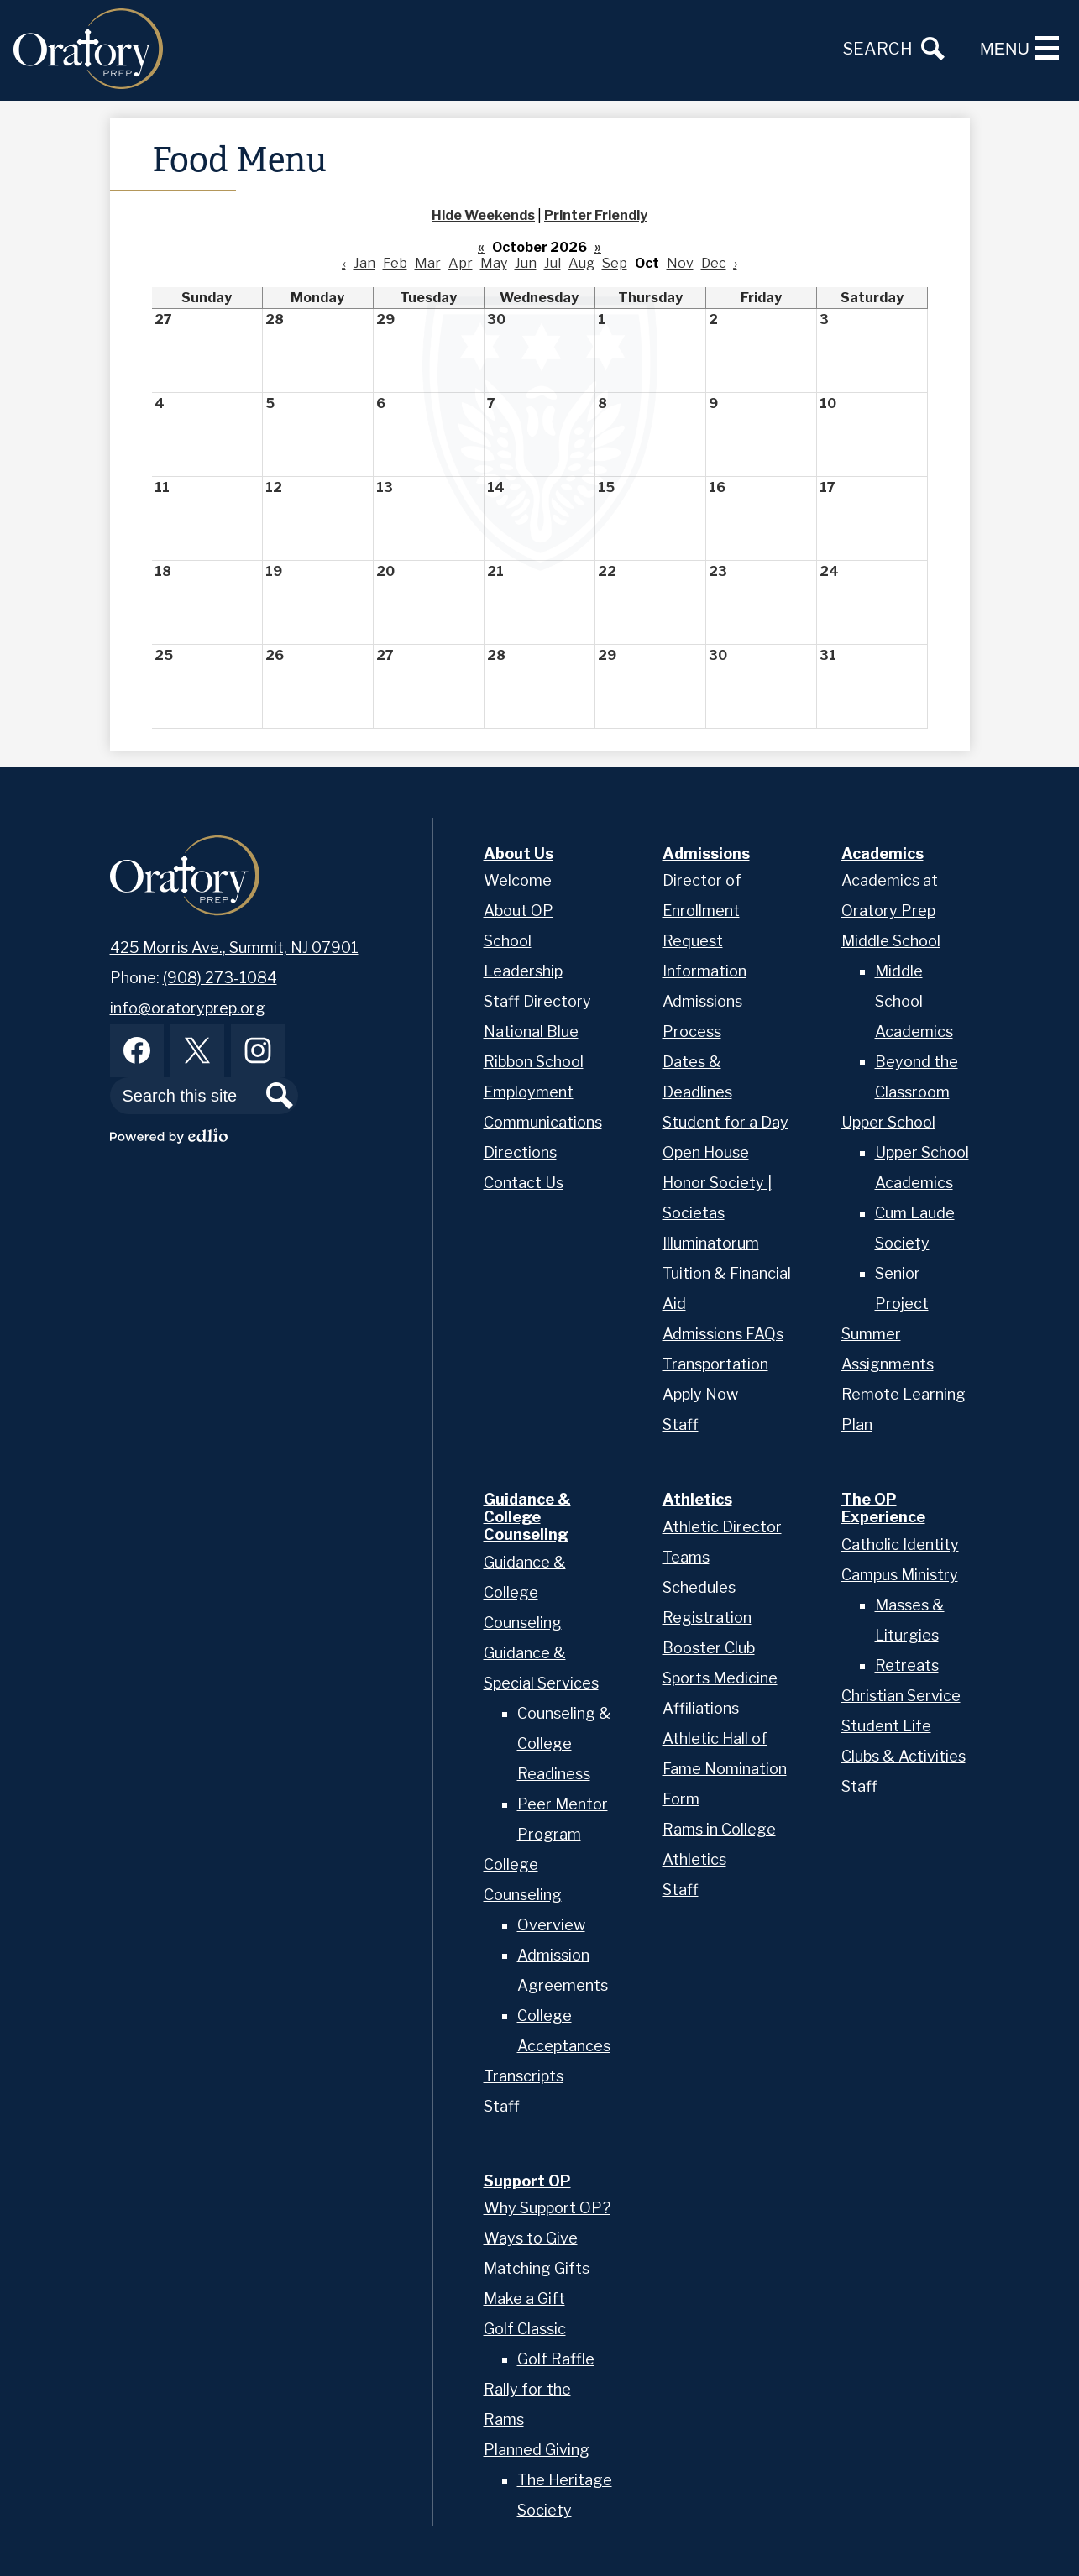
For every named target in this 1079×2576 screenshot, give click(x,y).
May (493, 263)
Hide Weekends (483, 215)
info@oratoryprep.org (187, 1008)
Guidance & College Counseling (525, 1592)
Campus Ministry (899, 1575)
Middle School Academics (914, 1001)
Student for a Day (725, 1122)
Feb (395, 263)
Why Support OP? (547, 2208)
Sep (614, 263)
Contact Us (523, 1182)
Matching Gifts (536, 2268)
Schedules (699, 1587)
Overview (551, 1925)
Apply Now (700, 1394)
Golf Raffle (555, 2359)
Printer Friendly (595, 215)
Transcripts (523, 2076)
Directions (520, 1152)
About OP (518, 910)
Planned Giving (536, 2449)
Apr (460, 263)
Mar (428, 263)
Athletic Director (722, 1527)
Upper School (888, 1122)
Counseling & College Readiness (564, 1743)
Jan (364, 263)
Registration (707, 1617)
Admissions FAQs (723, 1334)
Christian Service (901, 1695)
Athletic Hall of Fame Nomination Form (725, 1769)
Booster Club (709, 1648)
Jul (552, 263)
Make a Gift (524, 2298)
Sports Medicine (720, 1678)
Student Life (886, 1726)
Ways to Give (531, 2238)
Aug (581, 263)
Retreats (907, 1665)
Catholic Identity (900, 1544)
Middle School (890, 941)
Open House (706, 1152)
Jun (526, 263)
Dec (713, 263)
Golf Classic (525, 2329)
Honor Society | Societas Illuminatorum (717, 1213)
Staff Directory (537, 1001)
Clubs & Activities (903, 1756)
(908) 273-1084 (220, 978)
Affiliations (701, 1708)
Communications (543, 1122)
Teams (686, 1557)
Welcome (518, 880)
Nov (680, 263)
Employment (529, 1092)
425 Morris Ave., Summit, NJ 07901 (234, 947)
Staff (681, 1424)
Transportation (715, 1364)
